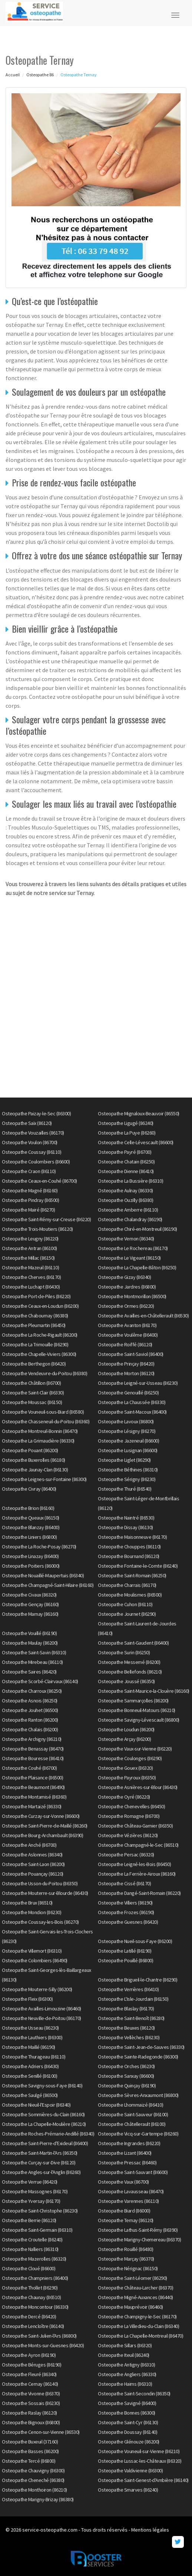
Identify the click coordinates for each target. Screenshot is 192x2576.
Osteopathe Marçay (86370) (126, 2258)
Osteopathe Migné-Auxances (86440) (135, 2297)
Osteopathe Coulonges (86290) (130, 1758)
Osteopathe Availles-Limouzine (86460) (41, 2008)
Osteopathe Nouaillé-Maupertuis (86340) (43, 1575)
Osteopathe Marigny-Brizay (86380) (38, 2499)
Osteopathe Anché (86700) (29, 1845)
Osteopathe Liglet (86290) (124, 1460)
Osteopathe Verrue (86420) (29, 2181)
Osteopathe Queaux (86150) (30, 1517)
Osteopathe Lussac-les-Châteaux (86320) (139, 2461)
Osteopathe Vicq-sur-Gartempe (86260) (138, 2133)
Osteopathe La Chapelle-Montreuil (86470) (140, 2335)
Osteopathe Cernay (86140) (30, 2384)
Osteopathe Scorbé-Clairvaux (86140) (40, 1681)
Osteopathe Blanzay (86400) (30, 1527)
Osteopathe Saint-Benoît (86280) (131, 2018)
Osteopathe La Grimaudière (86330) (38, 1440)
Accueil (13, 74)
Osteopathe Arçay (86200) (124, 1739)
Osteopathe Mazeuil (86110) (30, 1267)
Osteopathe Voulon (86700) (29, 1142)
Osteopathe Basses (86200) (30, 2451)
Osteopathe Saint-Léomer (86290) (132, 2278)
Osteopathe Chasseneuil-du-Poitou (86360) (45, 1421)
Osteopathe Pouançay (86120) (32, 1873)
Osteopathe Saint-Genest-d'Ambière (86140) (143, 2480)
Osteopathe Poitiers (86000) (31, 1565)
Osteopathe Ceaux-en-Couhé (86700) (39, 1181)
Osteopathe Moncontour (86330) (35, 2307)
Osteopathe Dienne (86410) (126, 1171)
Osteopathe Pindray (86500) (30, 1200)
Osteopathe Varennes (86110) (128, 2201)
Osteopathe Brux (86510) (27, 1902)
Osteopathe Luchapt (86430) (31, 1286)
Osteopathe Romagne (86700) (128, 1816)
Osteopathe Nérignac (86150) (128, 2268)
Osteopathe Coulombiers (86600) (36, 1161)
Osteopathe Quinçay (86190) (127, 2085)
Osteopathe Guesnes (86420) (128, 1922)
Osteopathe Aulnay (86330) (125, 1190)
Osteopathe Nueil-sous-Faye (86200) (135, 1941)
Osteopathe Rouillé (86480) (125, 2249)
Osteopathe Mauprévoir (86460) (130, 2307)
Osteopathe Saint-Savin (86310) (34, 1652)
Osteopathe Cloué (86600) (28, 2268)
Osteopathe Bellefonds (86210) (130, 1671)
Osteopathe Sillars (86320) (125, 2345)
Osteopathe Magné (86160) (29, 1190)
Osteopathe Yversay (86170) (31, 2201)
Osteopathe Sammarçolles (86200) (133, 1700)
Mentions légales (150, 2529)
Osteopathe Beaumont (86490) (33, 1787)
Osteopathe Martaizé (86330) (32, 1806)
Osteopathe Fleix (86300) (27, 1999)
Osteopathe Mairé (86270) (28, 1209)
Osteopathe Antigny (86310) (126, 2364)
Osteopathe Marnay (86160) (30, 1614)
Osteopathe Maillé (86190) (28, 2047)
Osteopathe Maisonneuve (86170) (132, 1537)
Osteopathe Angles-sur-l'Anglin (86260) (41, 2172)
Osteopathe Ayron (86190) (29, 2355)
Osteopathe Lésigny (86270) (126, 1431)
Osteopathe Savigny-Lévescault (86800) (138, 1719)
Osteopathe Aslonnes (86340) (32, 1854)
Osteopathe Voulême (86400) (128, 1334)
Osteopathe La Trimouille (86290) (35, 1344)
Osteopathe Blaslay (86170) (126, 2008)
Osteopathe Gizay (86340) (124, 1277)
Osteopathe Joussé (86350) (126, 1681)
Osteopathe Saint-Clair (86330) (33, 1392)
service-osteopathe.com (49, 2529)
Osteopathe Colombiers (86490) (34, 1960)
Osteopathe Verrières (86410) (128, 1989)
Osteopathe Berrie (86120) (29, 2220)
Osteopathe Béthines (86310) (128, 1469)
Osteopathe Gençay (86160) (30, 1604)
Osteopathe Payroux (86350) (127, 1777)
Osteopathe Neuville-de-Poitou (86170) (41, 2018)
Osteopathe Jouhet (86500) (30, 1710)
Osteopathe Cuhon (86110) (125, 1604)
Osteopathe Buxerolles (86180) (33, 1460)
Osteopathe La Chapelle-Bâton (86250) (137, 1267)
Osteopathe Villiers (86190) (125, 1902)
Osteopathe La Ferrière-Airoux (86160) (137, 1873)
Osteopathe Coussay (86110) (31, 1152)
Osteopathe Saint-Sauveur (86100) (133, 2114)
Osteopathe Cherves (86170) (31, 1277)
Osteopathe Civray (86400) (29, 1488)
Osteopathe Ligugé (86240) (125, 1123)
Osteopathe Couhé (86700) (29, 1768)
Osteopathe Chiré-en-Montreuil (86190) (137, 1229)
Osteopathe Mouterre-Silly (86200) (37, 1989)
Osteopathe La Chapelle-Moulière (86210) (44, 2124)
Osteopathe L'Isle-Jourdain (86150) (133, 1999)
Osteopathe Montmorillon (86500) (132, 1296)
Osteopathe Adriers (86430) (30, 2066)
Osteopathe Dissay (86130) (125, 1527)
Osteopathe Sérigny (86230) (126, 1479)
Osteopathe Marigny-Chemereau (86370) (139, 2239)
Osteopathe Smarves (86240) (128, 2489)
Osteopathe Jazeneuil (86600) (128, 1440)
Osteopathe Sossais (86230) (31, 2403)
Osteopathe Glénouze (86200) (128, 2441)
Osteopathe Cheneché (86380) (33, 2480)
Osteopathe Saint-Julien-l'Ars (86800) (39, 2335)
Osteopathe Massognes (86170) (34, 2191)
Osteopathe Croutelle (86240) (32, 2239)
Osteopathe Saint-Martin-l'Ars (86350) (39, 2153)
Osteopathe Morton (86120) (126, 1373)
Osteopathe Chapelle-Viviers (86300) (39, 1354)
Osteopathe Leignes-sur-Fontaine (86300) (44, 1479)
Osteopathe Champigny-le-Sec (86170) (137, 2316)
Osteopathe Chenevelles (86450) (131, 1806)
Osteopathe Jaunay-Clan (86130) (35, 1469)
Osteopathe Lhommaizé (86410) (130, 2104)
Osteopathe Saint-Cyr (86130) (128, 2422)
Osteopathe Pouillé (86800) (125, 1960)
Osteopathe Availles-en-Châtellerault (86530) (143, 1315)
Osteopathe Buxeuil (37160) (30, 2441)
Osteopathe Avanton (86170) (127, 1325)
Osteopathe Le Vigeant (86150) (129, 1257)
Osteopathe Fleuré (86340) (29, 2374)
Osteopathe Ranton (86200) (30, 1719)
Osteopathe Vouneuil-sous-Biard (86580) (43, 1411)
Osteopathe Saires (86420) (29, 1671)
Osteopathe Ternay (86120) (125, 2220)
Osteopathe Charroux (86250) (32, 1691)
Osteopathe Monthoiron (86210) (34, 2489)
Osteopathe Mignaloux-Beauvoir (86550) (138, 1113)
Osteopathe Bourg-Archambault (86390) (42, 1835)
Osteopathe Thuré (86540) (124, 1488)
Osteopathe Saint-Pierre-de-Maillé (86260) (44, 1825)
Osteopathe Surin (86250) (124, 1652)
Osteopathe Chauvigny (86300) (33, 2470)
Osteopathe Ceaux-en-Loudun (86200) (40, 1306)
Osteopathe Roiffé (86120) (125, 1344)
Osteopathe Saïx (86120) (27, 1123)
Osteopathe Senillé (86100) (29, 2076)
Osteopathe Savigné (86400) (127, 2403)
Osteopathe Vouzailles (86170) (33, 1132)
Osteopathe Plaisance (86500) (32, 1777)
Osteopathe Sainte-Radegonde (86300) (138, 2056)
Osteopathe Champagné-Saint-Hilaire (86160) (47, 1585)
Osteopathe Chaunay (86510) (31, 2297)
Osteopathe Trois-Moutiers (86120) (37, 1229)
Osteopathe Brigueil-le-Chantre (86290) (137, 1979)
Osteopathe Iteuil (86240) (123, 2355)
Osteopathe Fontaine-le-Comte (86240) (138, 1565)
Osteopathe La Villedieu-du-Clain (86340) (138, 2326)
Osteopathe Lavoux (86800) (126, 1421)
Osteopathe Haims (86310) (125, 2384)
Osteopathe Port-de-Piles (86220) (36, 1296)
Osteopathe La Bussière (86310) (130, 1181)
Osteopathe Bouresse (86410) (33, 1758)
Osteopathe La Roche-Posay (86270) (39, 1546)
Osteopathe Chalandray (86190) (130, 1219)
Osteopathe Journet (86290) (127, 1614)
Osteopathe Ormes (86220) (126, 1306)
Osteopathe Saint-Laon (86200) (33, 1864)
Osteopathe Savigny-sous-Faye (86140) (42, 2085)
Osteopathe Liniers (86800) (29, 1537)
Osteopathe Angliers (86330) (127, 2374)
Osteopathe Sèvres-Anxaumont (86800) (138, 2095)
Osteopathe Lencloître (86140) (33, 2326)
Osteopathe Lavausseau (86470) (131, 2191)
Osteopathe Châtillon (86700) (31, 1383)
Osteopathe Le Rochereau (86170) (133, 1248)
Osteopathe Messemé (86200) (129, 1662)
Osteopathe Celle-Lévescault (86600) (135, 1142)
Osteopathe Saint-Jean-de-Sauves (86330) (141, 2047)
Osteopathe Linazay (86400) (30, 1556)
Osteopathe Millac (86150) (28, 1257)
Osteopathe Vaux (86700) (123, 2181)
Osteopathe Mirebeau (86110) (32, 1662)
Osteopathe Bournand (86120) (128, 1556)
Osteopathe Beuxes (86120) (126, 2027)
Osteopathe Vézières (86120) (128, 1835)
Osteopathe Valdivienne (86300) (130, 2470)
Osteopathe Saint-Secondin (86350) (134, 2393)
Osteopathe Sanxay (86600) (126, 2076)
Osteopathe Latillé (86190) (124, 1950)
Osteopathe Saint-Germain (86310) (37, 2230)
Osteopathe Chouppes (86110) (129, 1546)
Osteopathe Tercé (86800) (28, 2461)
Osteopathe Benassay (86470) (33, 1748)
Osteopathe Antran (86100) (29, 1248)
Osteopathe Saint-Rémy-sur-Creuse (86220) (46, 1219)
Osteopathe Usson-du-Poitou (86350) (39, 1883)
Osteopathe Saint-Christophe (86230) (40, 2210)
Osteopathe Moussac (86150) (32, 1402)
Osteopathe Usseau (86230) (30, 2027)
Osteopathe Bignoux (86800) (31, 2422)
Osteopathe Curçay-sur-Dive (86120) (38, 2162)
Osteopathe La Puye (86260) (126, 1132)
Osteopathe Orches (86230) (126, 2066)
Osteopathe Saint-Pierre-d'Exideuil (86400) (45, 2143)
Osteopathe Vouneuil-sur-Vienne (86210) (138, 2451)
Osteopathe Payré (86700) (124, 1152)
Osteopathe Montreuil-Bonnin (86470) (40, 1431)
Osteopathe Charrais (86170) (127, 1585)
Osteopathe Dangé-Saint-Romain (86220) (139, 1893)
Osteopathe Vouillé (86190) (29, 1633)
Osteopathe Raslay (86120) (29, 2412)
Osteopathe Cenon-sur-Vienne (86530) (41, 2432)
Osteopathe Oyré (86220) (124, 1796)
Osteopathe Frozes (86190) (126, 1912)
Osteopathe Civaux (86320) (29, 1594)
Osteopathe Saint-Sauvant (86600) (133, 2172)
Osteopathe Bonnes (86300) (126, 2412)
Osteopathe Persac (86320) (126, 1854)
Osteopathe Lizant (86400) (125, 2153)
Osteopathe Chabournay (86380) (35, 1315)
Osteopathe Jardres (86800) (127, 1286)
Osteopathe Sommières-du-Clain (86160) (43, 2114)
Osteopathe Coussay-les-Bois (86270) (40, 1922)
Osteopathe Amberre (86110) (128, 1209)
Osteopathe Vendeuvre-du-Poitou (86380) (44, 1373)
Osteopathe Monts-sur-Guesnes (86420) (43, 2345)
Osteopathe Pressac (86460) (127, 2162)
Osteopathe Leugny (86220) (30, 1238)
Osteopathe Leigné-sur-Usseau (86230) (138, 1383)
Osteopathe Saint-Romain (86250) (132, 1575)
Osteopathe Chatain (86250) (126, 1161)
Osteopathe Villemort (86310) (32, 1950)
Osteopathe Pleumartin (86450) (34, 1325)
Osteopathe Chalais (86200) (30, 1729)
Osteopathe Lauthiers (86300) (32, 2037)
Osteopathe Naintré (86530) (126, 1517)
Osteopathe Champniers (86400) (35, 2278)
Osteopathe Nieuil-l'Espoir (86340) (36, 2104)
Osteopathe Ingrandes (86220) (129, 2143)
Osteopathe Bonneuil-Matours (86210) (136, 1710)
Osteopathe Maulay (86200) (30, 1642)
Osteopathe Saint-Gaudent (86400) (133, 1642)
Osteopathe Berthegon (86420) (34, 1363)
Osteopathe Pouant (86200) (30, 1450)
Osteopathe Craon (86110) (29, 1171)
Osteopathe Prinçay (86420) (126, 1363)
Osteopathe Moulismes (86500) (130, 1594)
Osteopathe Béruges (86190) (31, 2364)
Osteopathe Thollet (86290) (29, 2287)
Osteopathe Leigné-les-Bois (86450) (134, 1864)
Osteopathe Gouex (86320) (125, 1768)
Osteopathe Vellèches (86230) (128, 2037)
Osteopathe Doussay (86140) (127, 2432)
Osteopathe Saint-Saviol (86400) (130, 1354)
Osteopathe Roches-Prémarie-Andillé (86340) (48, 2133)
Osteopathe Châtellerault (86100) (131, 2124)
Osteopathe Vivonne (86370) (31, 2393)
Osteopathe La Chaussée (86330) (131, 1402)
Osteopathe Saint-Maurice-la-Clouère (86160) (143, 1691)
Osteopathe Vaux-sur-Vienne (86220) (135, 1748)
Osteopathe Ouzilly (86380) (125, 1200)
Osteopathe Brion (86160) (28, 1508)
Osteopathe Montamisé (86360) (34, 1796)
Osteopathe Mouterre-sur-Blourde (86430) (45, 1893)
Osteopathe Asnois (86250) (29, 1700)
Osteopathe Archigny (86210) (32, 1739)
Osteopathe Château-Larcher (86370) (135, 2287)
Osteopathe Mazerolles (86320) (34, 2258)
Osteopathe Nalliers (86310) (30, 2249)
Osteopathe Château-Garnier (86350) (135, 1825)
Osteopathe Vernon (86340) (126, 1238)
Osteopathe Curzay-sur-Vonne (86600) (41, 1816)
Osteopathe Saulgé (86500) (30, 2095)
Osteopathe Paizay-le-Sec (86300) (36, 1113)
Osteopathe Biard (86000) (124, 2210)
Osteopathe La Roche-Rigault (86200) (39, 1334)
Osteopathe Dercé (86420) (29, 2316)
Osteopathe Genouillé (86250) (128, 1392)
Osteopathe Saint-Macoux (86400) (132, 1411)
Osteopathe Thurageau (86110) (33, 2056)
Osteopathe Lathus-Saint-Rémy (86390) (138, 2230)
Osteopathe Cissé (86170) (124, 1883)
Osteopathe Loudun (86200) (126, 1729)
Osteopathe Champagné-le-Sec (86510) (138, 1845)
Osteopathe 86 (40, 74)
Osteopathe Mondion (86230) (31, 1912)
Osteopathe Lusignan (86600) (128, 1450)
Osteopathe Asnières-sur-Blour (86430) (138, 1787)
